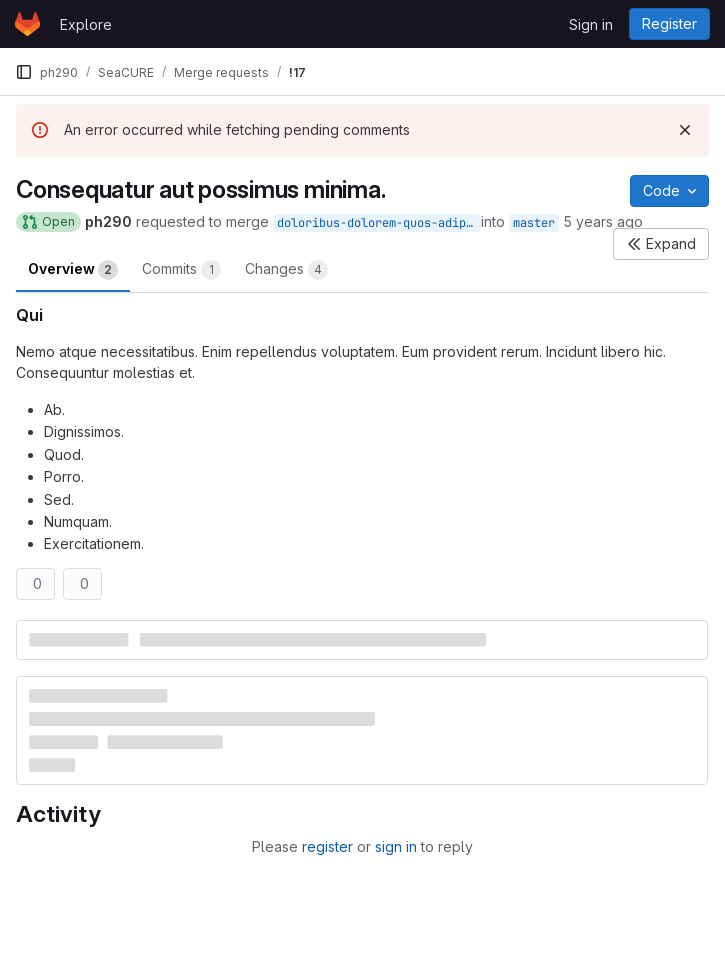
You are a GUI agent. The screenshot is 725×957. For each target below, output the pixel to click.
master (534, 223)
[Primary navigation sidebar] (24, 72)
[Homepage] (27, 24)
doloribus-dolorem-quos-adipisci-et (379, 223)
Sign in (591, 24)
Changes (286, 270)
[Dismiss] (685, 130)
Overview (73, 270)
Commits (181, 270)
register (327, 846)
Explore (86, 24)
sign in (396, 846)
